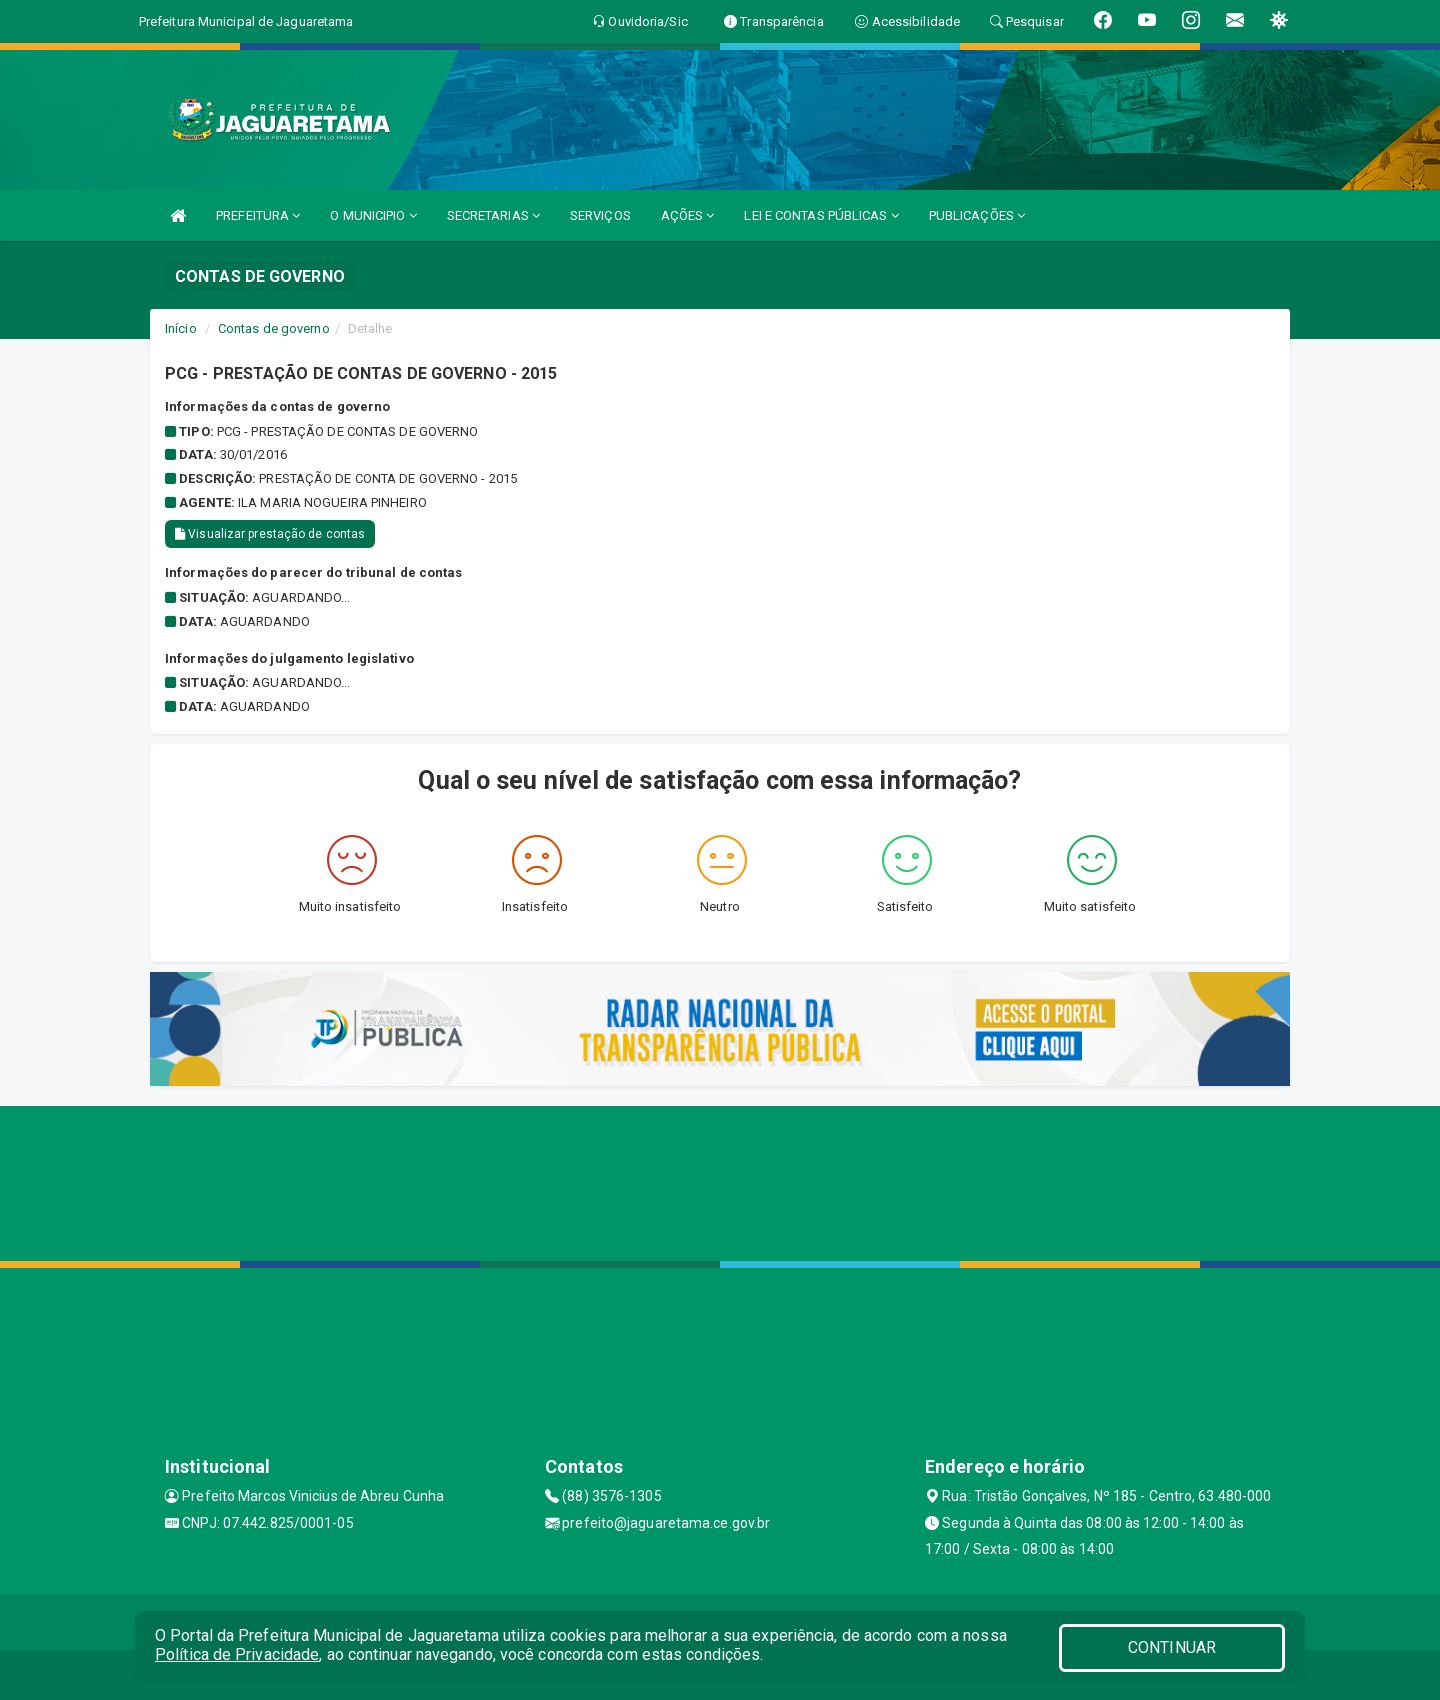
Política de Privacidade (237, 1654)
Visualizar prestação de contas (270, 534)
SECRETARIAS (493, 215)
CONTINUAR (1172, 1647)
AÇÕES (688, 215)
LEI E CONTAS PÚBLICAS (821, 215)
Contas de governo (274, 328)
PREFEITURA (258, 215)
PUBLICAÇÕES (977, 215)
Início (181, 328)
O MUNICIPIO (373, 215)
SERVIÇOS (600, 215)
